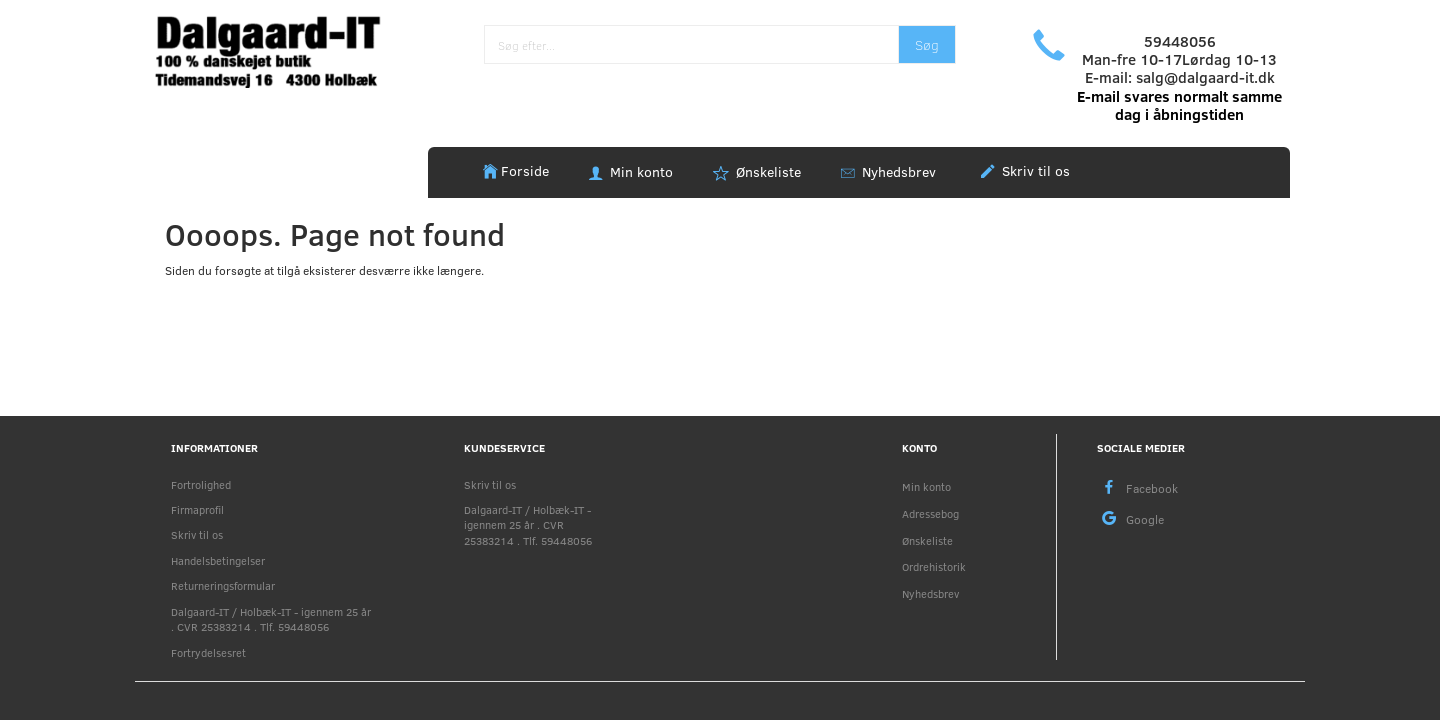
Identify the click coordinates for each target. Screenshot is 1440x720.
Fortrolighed (201, 484)
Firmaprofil (197, 509)
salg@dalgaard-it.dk (1205, 77)
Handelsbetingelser (218, 560)
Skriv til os (1034, 170)
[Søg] (927, 44)
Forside (525, 170)
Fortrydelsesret (208, 652)
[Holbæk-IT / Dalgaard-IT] (281, 49)
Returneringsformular (223, 585)
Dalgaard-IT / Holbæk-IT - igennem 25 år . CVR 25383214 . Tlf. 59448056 (271, 619)
